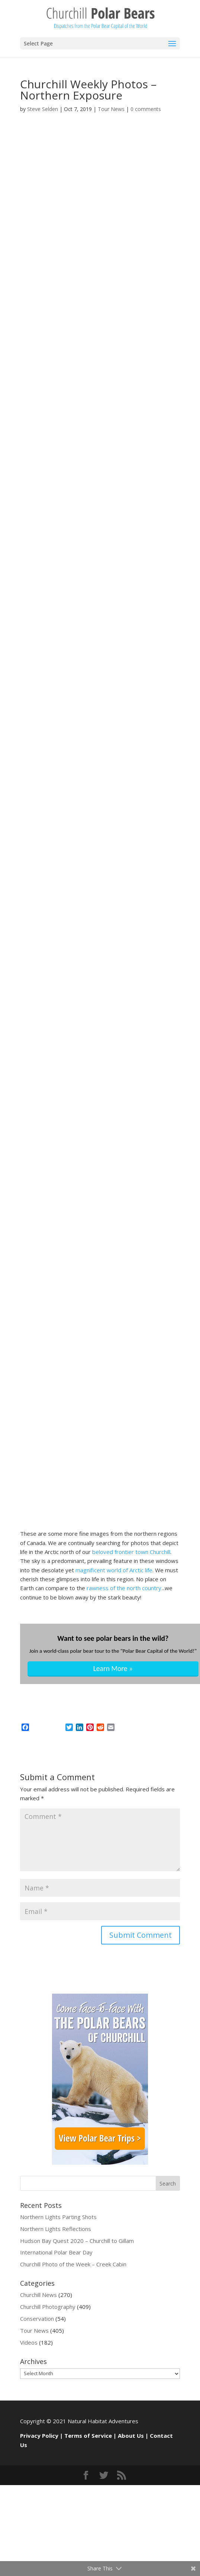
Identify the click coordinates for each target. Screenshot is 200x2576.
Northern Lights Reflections (55, 2228)
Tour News (111, 109)
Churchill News (38, 2294)
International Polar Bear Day (56, 2252)
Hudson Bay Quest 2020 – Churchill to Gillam (77, 2240)
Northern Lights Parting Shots (58, 2217)
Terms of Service (88, 2435)
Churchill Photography (47, 2306)
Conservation (37, 2318)
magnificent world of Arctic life (113, 1570)
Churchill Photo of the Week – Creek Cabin (73, 2264)
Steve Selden (42, 109)
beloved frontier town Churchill (130, 1552)
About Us (131, 2435)
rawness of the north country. (123, 1588)
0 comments (145, 109)
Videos (29, 2342)
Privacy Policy (39, 2435)
